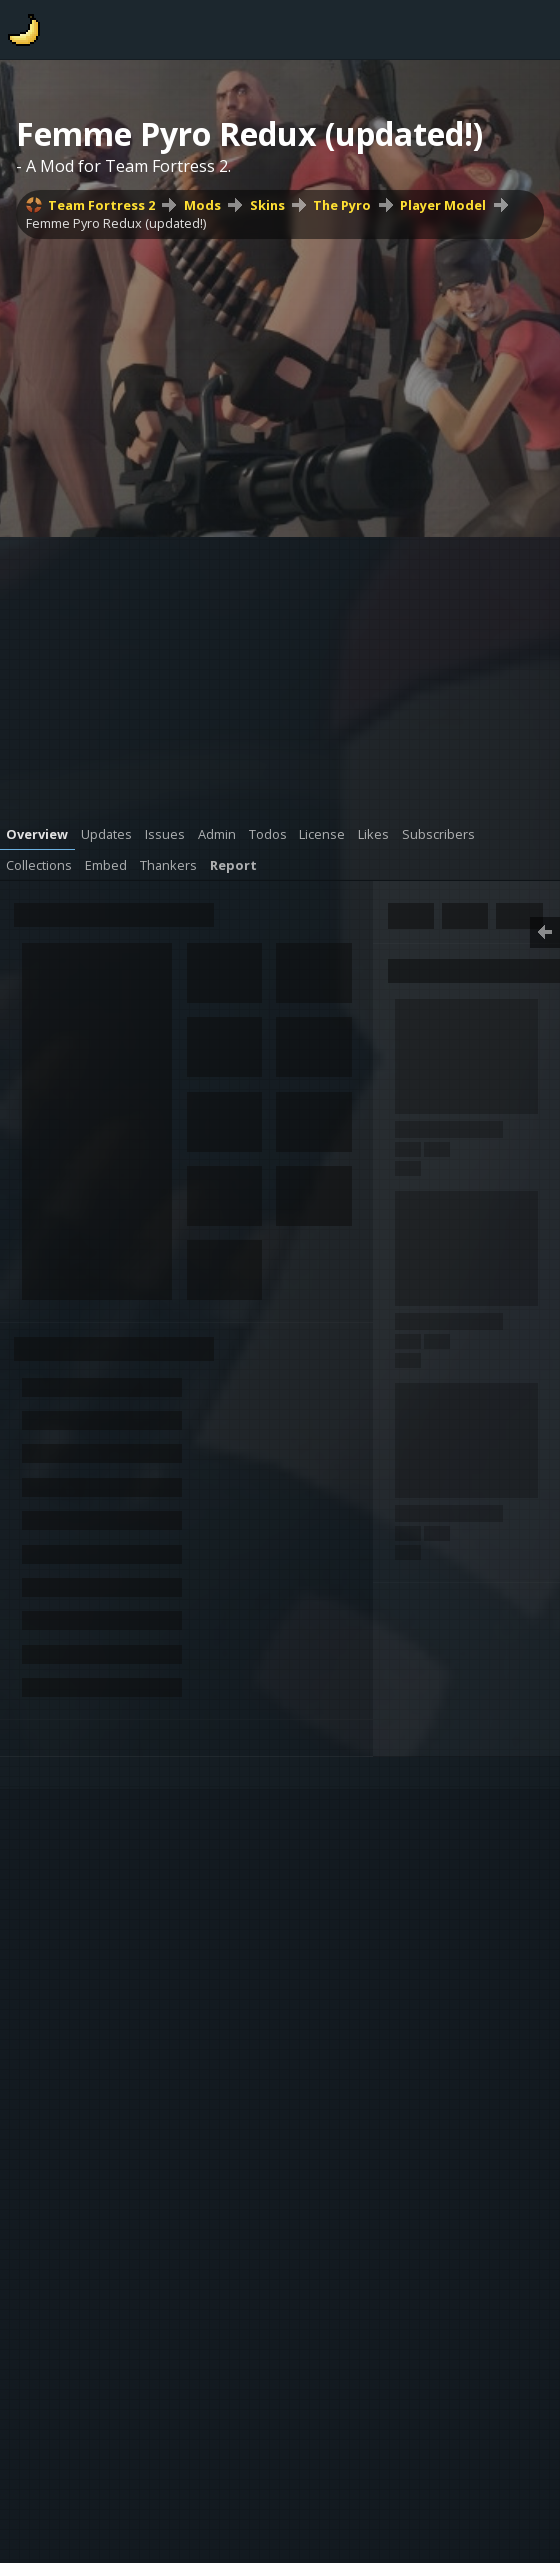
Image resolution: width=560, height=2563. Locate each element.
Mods (202, 205)
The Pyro (342, 205)
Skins (267, 205)
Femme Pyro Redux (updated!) (116, 223)
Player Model (443, 205)
